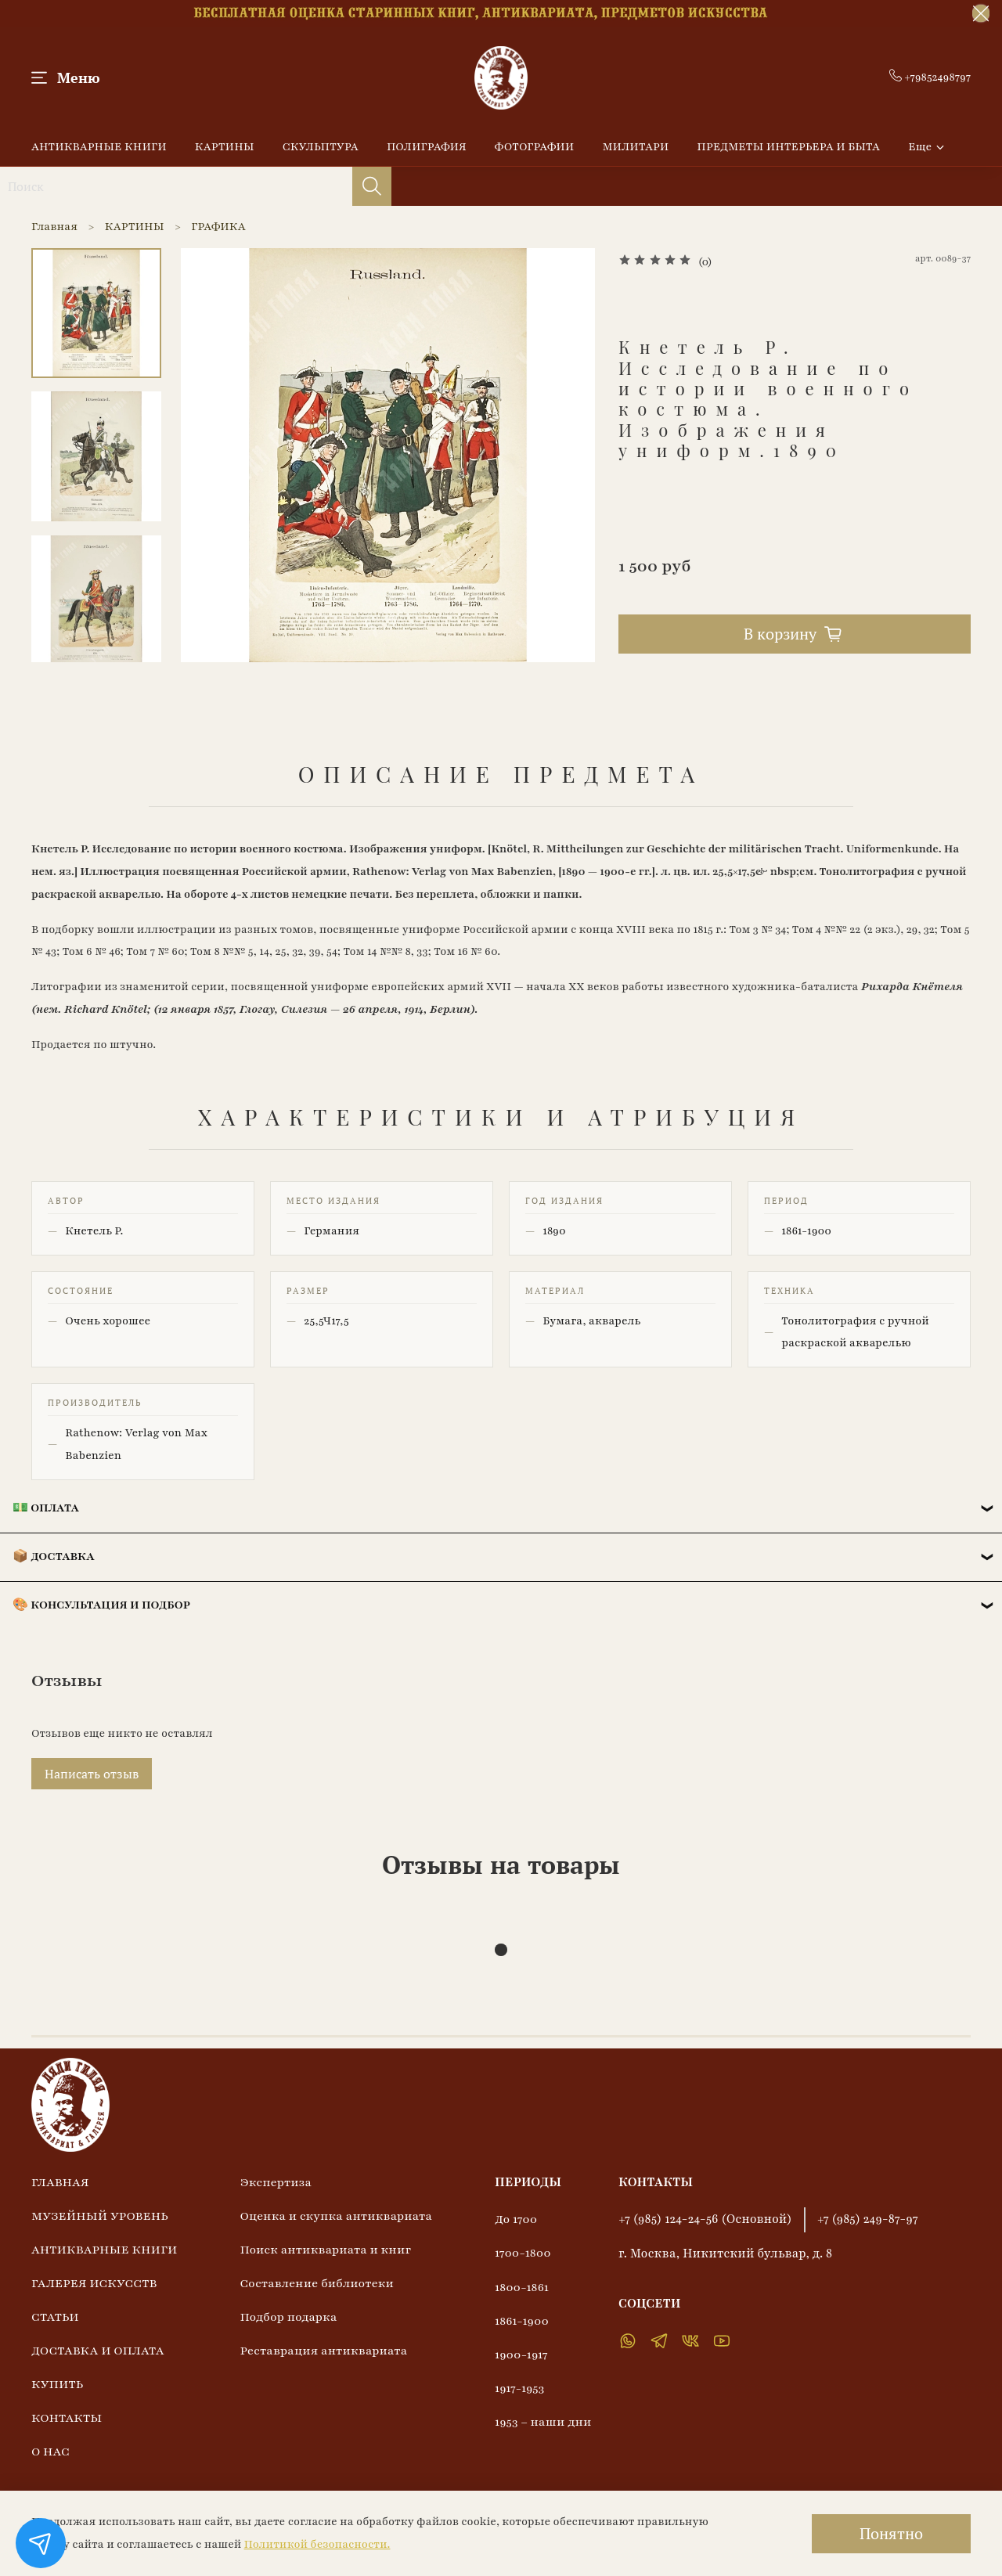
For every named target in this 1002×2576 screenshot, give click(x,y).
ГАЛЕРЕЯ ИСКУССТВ (94, 2283)
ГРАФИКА (218, 226)
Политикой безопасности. (317, 2544)
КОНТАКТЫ (66, 2418)
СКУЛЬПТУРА (321, 146)
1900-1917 (521, 2354)
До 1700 (516, 2219)
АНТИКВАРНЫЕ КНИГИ (99, 146)
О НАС (50, 2451)
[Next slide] (96, 642)
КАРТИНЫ (224, 146)
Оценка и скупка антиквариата (336, 2216)
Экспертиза (276, 2182)
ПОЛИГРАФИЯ (427, 146)
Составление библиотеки (316, 2283)
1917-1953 (519, 2388)
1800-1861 (522, 2287)
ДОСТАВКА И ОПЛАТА (97, 2350)
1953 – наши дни (543, 2422)
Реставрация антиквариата (323, 2350)
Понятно (891, 2533)
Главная (54, 226)
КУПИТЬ (57, 2384)
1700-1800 (523, 2253)
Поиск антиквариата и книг (325, 2249)
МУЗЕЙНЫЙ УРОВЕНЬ (99, 2216)
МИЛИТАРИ (635, 146)
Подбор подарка (288, 2317)
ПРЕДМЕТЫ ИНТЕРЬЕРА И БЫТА (788, 146)
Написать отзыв (92, 1773)
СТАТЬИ (55, 2317)
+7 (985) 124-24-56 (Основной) (705, 2219)
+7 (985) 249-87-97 (867, 2219)
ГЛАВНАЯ (60, 2182)
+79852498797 (930, 77)
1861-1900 (522, 2321)
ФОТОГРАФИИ (535, 146)
